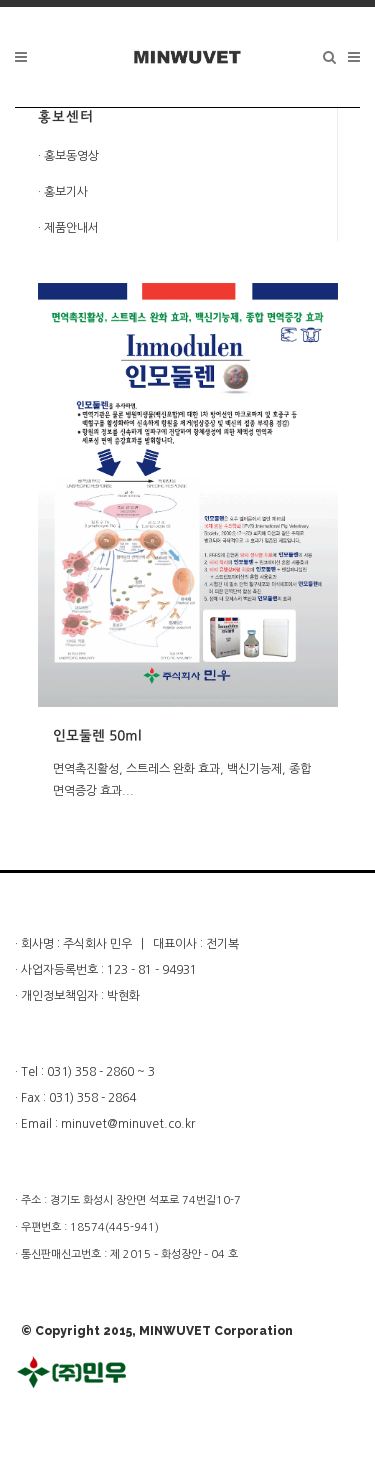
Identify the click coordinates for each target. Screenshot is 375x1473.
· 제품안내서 (68, 228)
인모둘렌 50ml (97, 736)
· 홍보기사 (63, 192)
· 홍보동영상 (68, 156)
